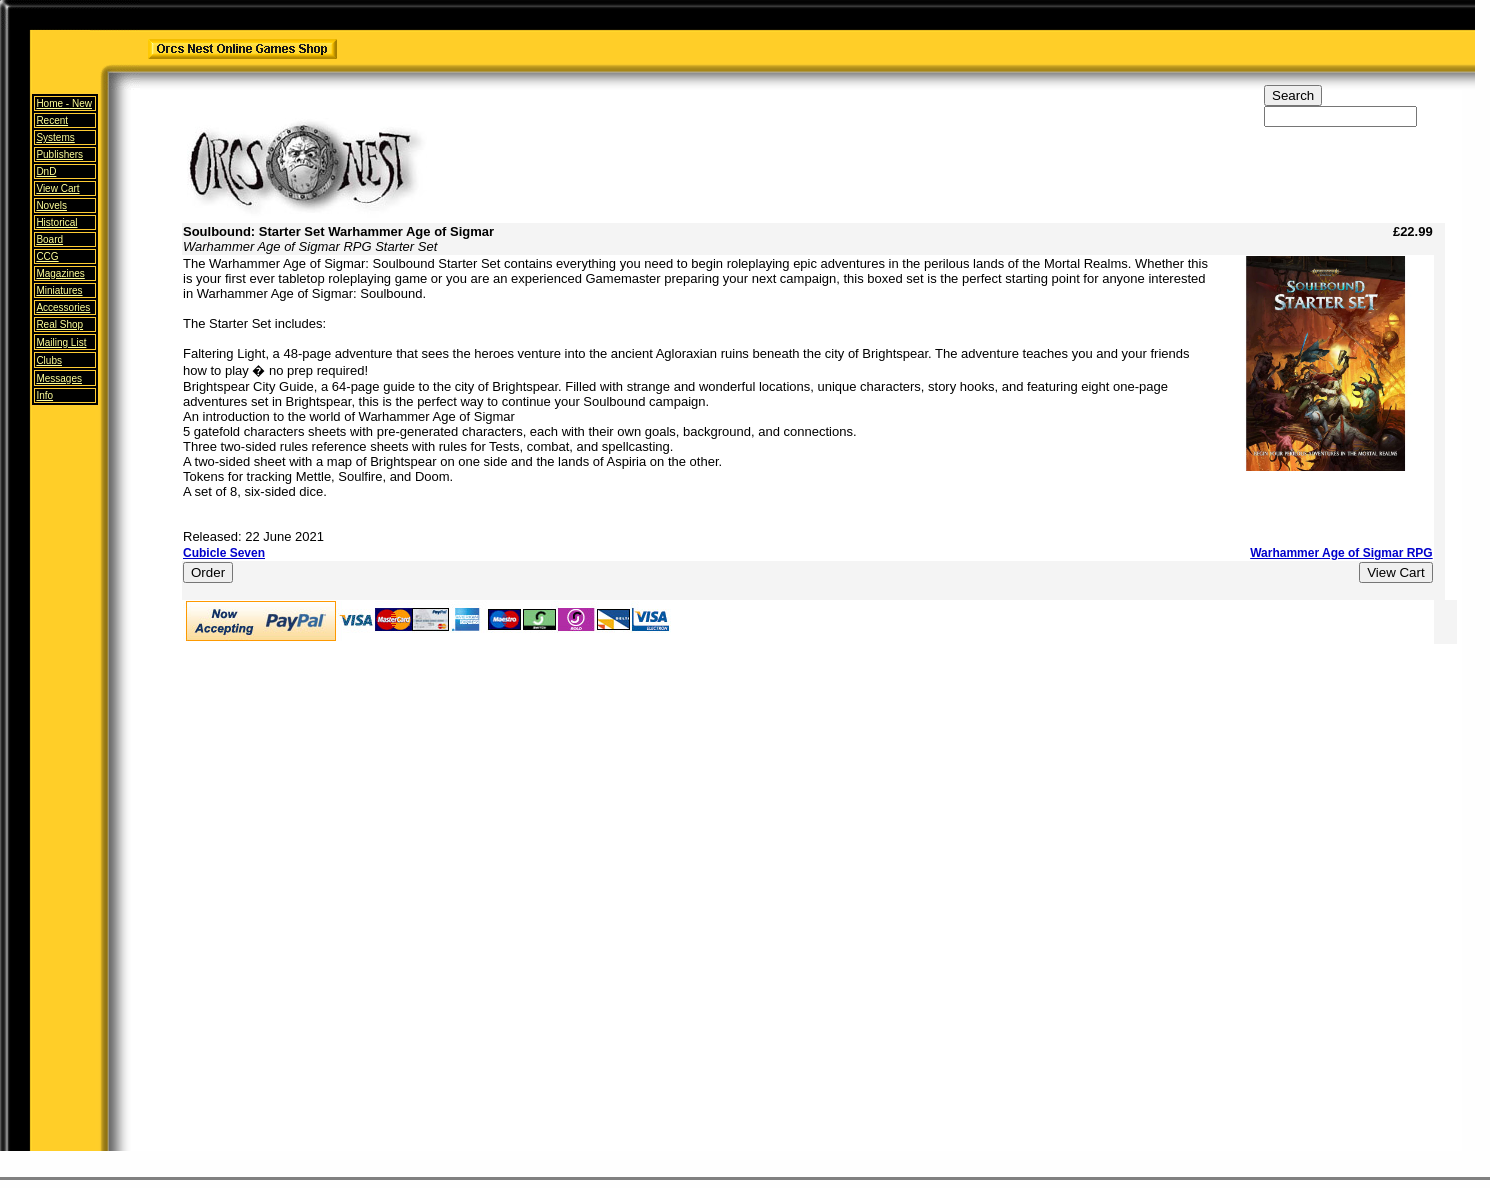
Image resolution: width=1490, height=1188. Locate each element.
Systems (55, 137)
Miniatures (59, 290)
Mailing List (61, 342)
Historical (56, 222)
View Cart (57, 188)
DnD (46, 171)
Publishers (59, 154)
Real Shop (59, 324)
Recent (52, 120)
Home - (64, 103)
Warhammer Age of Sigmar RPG (1341, 553)
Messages (59, 378)
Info (44, 395)
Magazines (60, 273)
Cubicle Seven (224, 553)
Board (49, 239)
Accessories (63, 307)
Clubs (49, 360)
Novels (51, 205)
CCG (47, 256)
